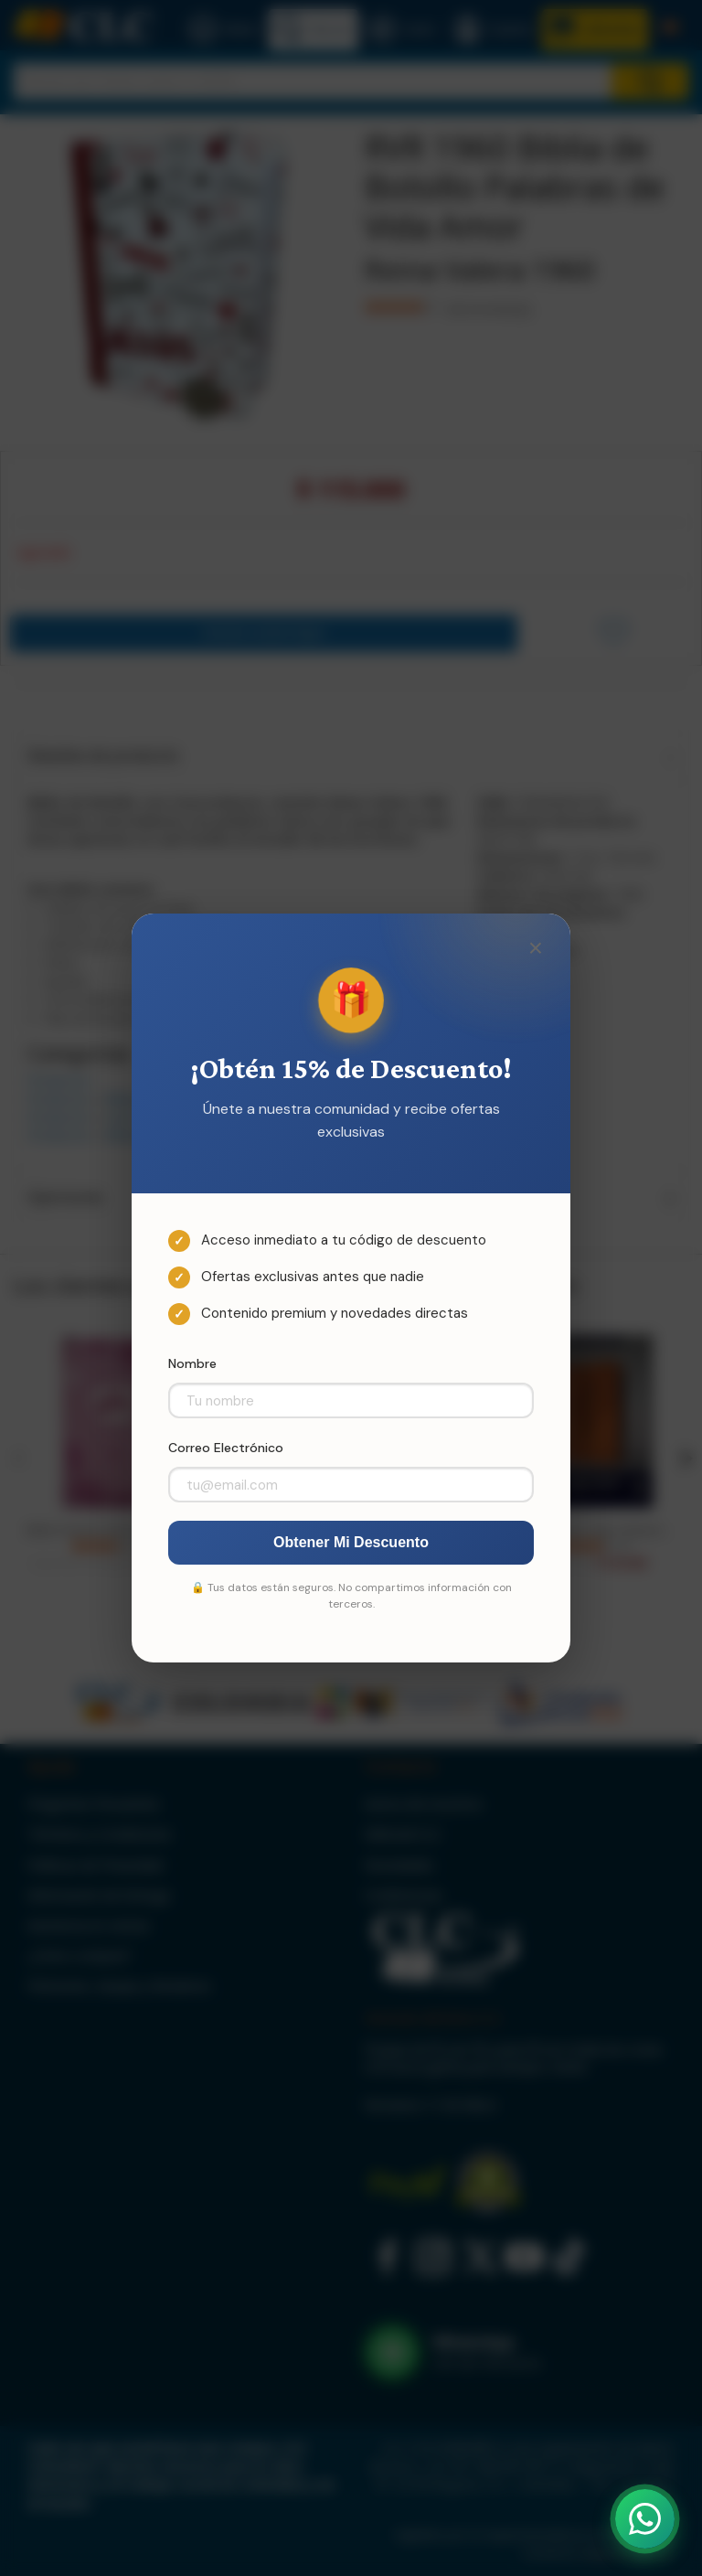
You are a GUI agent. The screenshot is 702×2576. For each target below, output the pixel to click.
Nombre (192, 1363)
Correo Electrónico (225, 1447)
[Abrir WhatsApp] (645, 2519)
